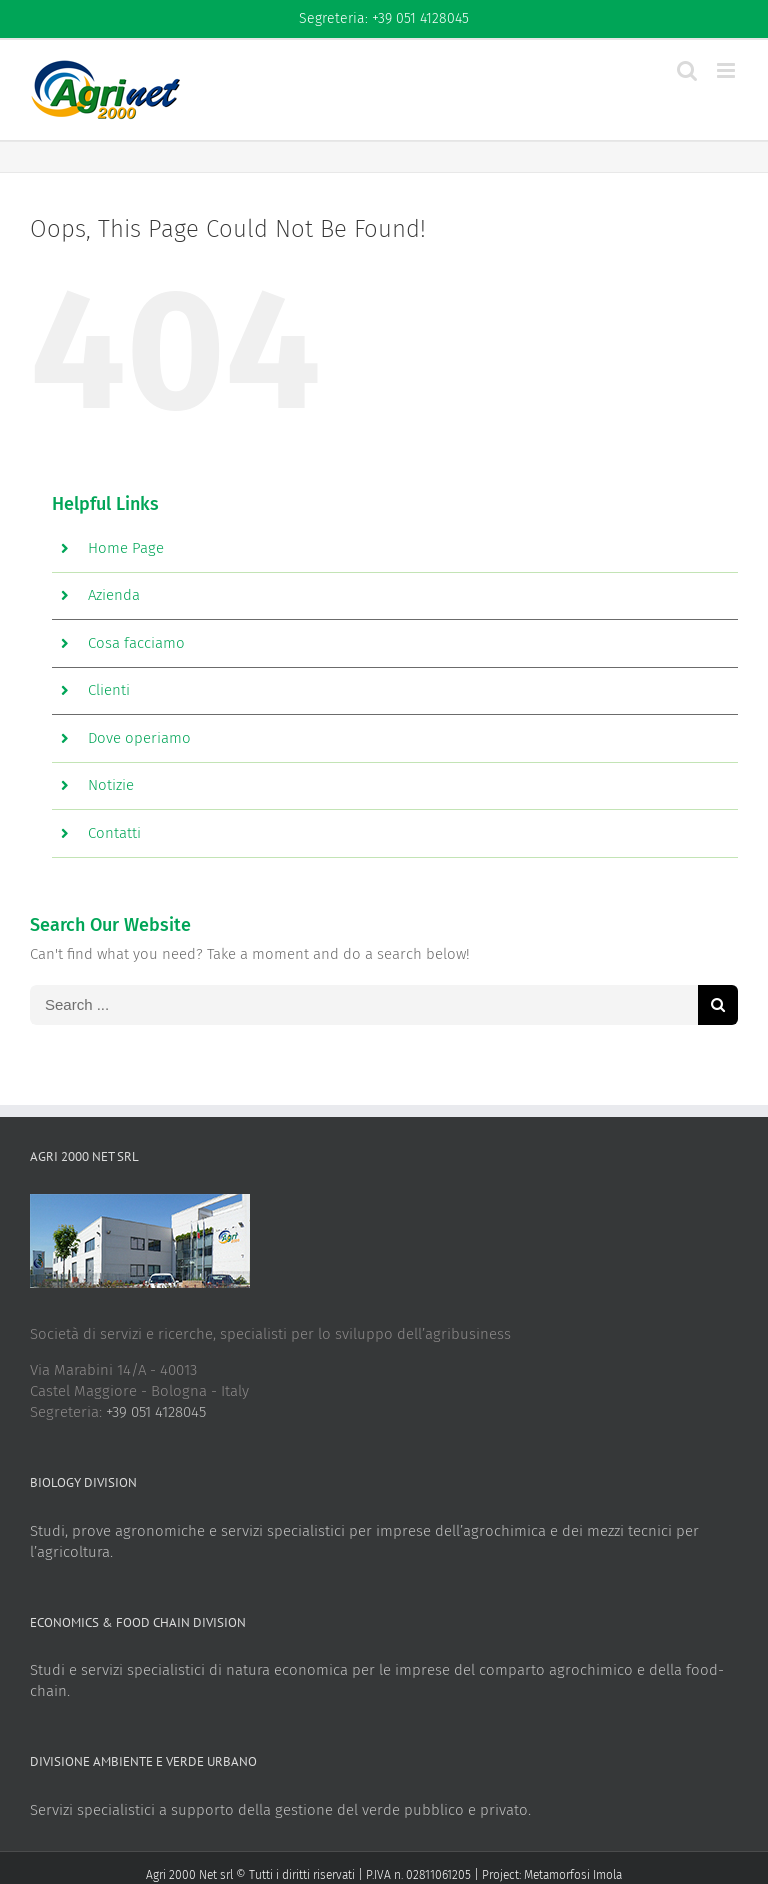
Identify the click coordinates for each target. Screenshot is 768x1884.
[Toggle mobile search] (687, 70)
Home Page (126, 548)
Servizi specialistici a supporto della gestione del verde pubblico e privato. (280, 1810)
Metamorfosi (557, 1875)
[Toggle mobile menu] (727, 70)
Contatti (114, 833)
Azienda (114, 595)
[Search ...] (364, 1005)
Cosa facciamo (136, 643)
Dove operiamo (139, 738)
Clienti (109, 690)
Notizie (111, 785)
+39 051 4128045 (156, 1412)
